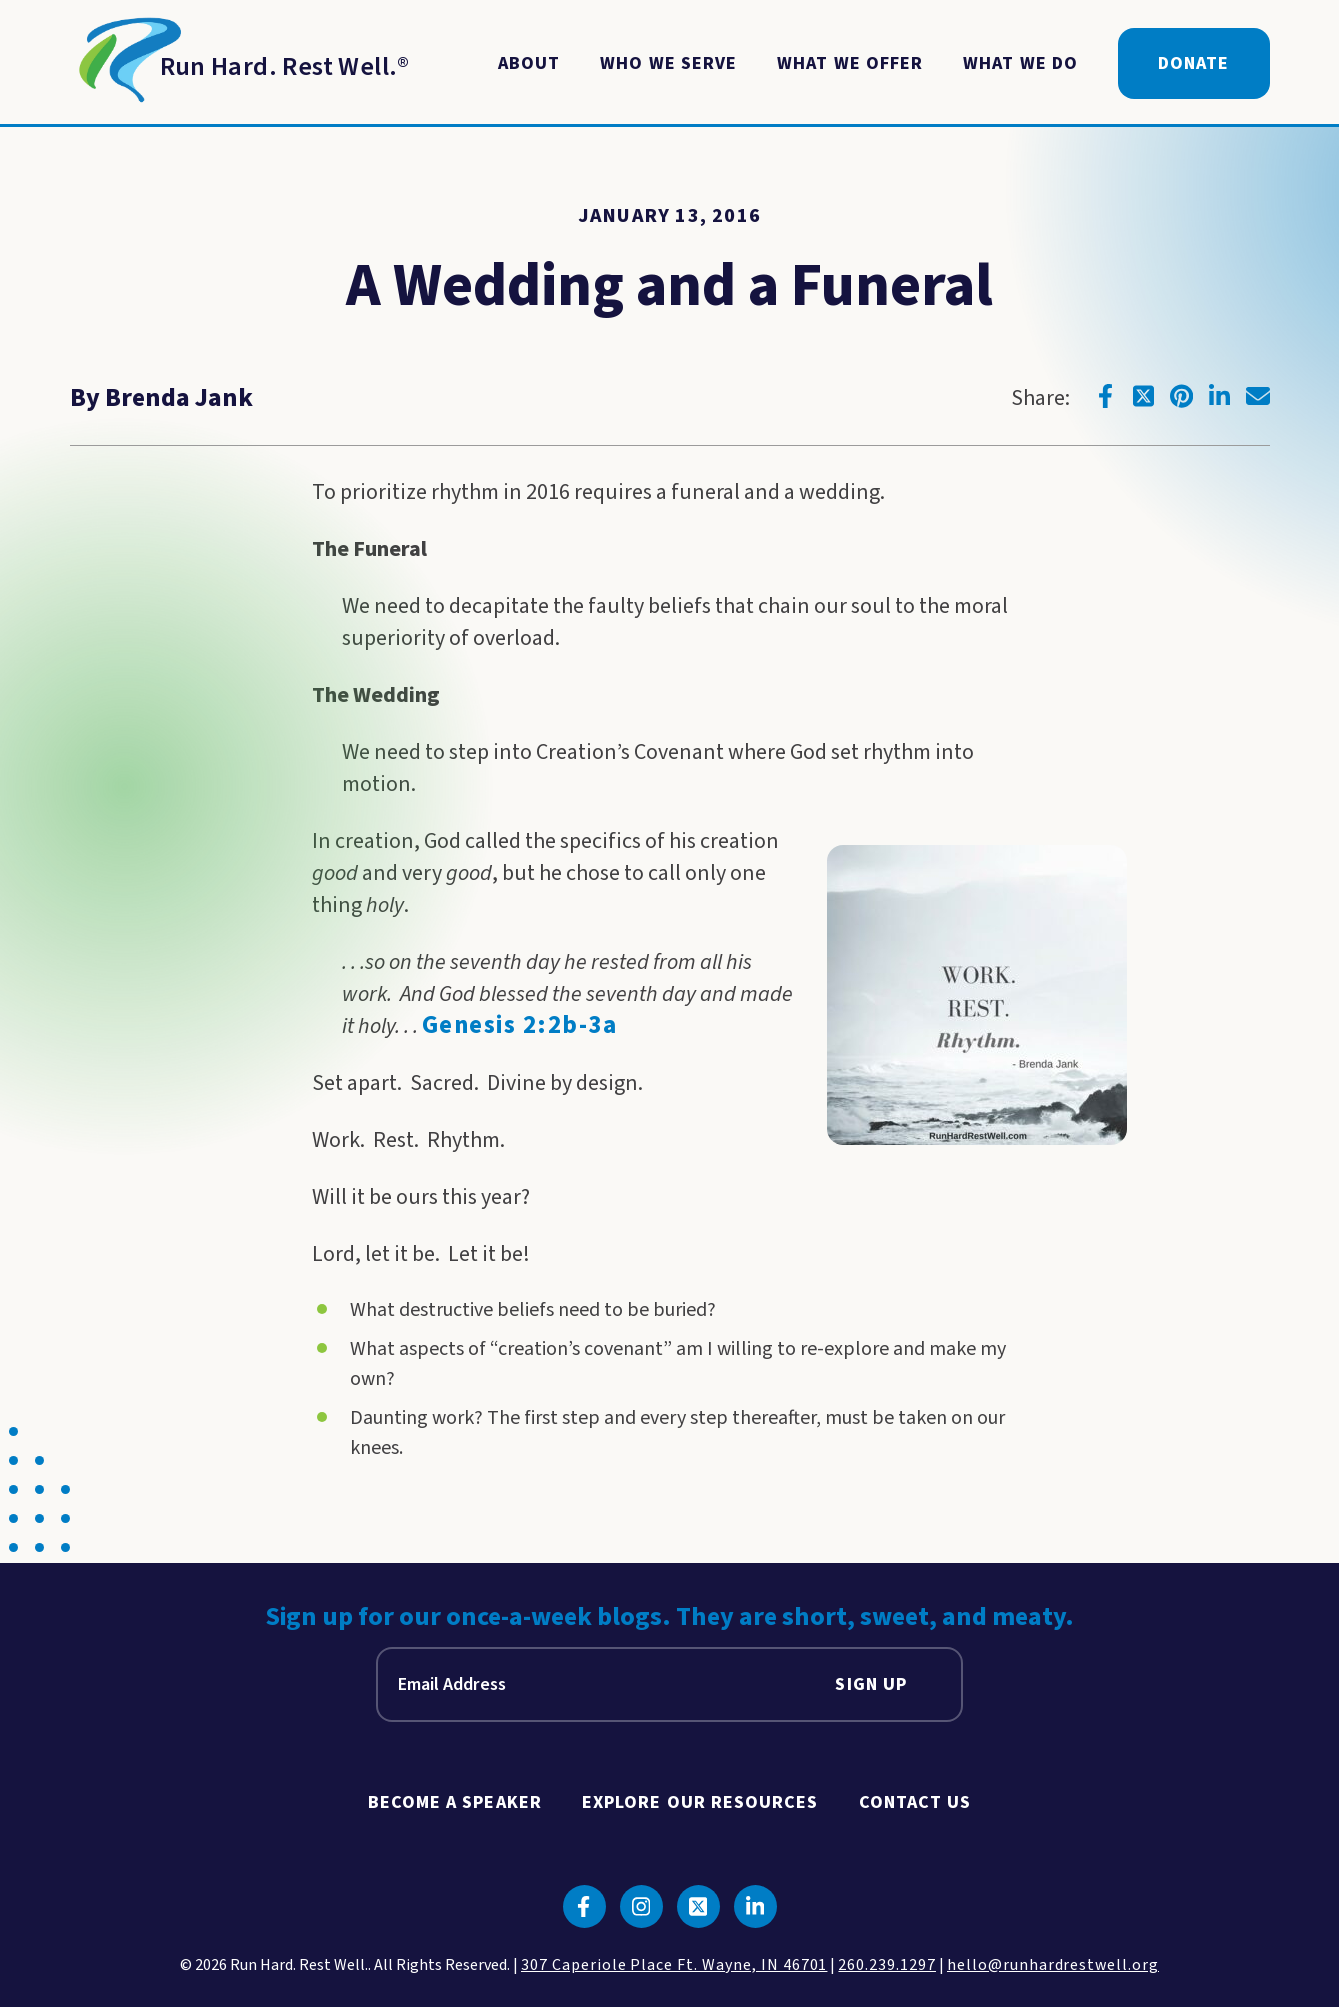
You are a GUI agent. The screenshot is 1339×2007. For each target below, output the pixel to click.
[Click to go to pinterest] (1182, 396)
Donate (1193, 63)
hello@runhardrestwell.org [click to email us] (1053, 1965)
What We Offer (850, 63)
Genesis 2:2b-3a (519, 1025)
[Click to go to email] (1258, 396)
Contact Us (915, 1802)
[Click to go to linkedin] (1220, 396)
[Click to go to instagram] (641, 1906)
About (529, 63)
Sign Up (871, 1684)
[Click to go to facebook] (1106, 396)
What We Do (1020, 63)
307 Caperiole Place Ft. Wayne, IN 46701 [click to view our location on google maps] (674, 1965)
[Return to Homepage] (240, 64)
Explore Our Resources (700, 1802)
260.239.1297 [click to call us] (887, 1965)
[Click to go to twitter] (1144, 396)
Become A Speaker (455, 1802)
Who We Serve (668, 63)
